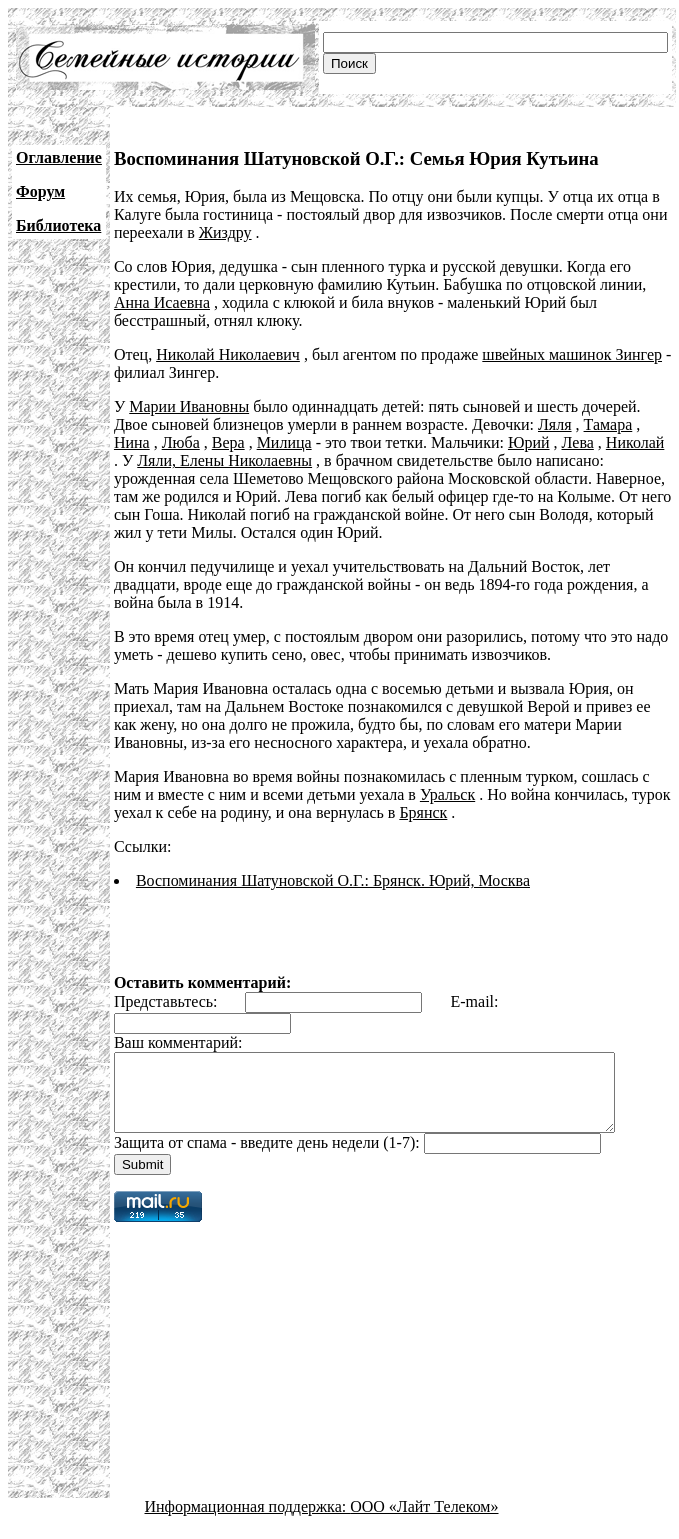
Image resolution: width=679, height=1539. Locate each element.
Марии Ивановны (189, 406)
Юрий (529, 442)
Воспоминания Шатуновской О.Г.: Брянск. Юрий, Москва (333, 880)
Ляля (555, 424)
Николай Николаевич (228, 354)
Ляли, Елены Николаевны (216, 460)
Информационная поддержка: (248, 1521)
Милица (284, 442)
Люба (181, 442)
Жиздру (225, 232)
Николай (635, 442)
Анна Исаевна (162, 302)
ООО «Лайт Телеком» (424, 1521)
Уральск (447, 794)
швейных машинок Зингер (572, 354)
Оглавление (59, 157)
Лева (578, 442)
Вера (228, 442)
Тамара (608, 424)
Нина (132, 442)
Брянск (423, 812)
